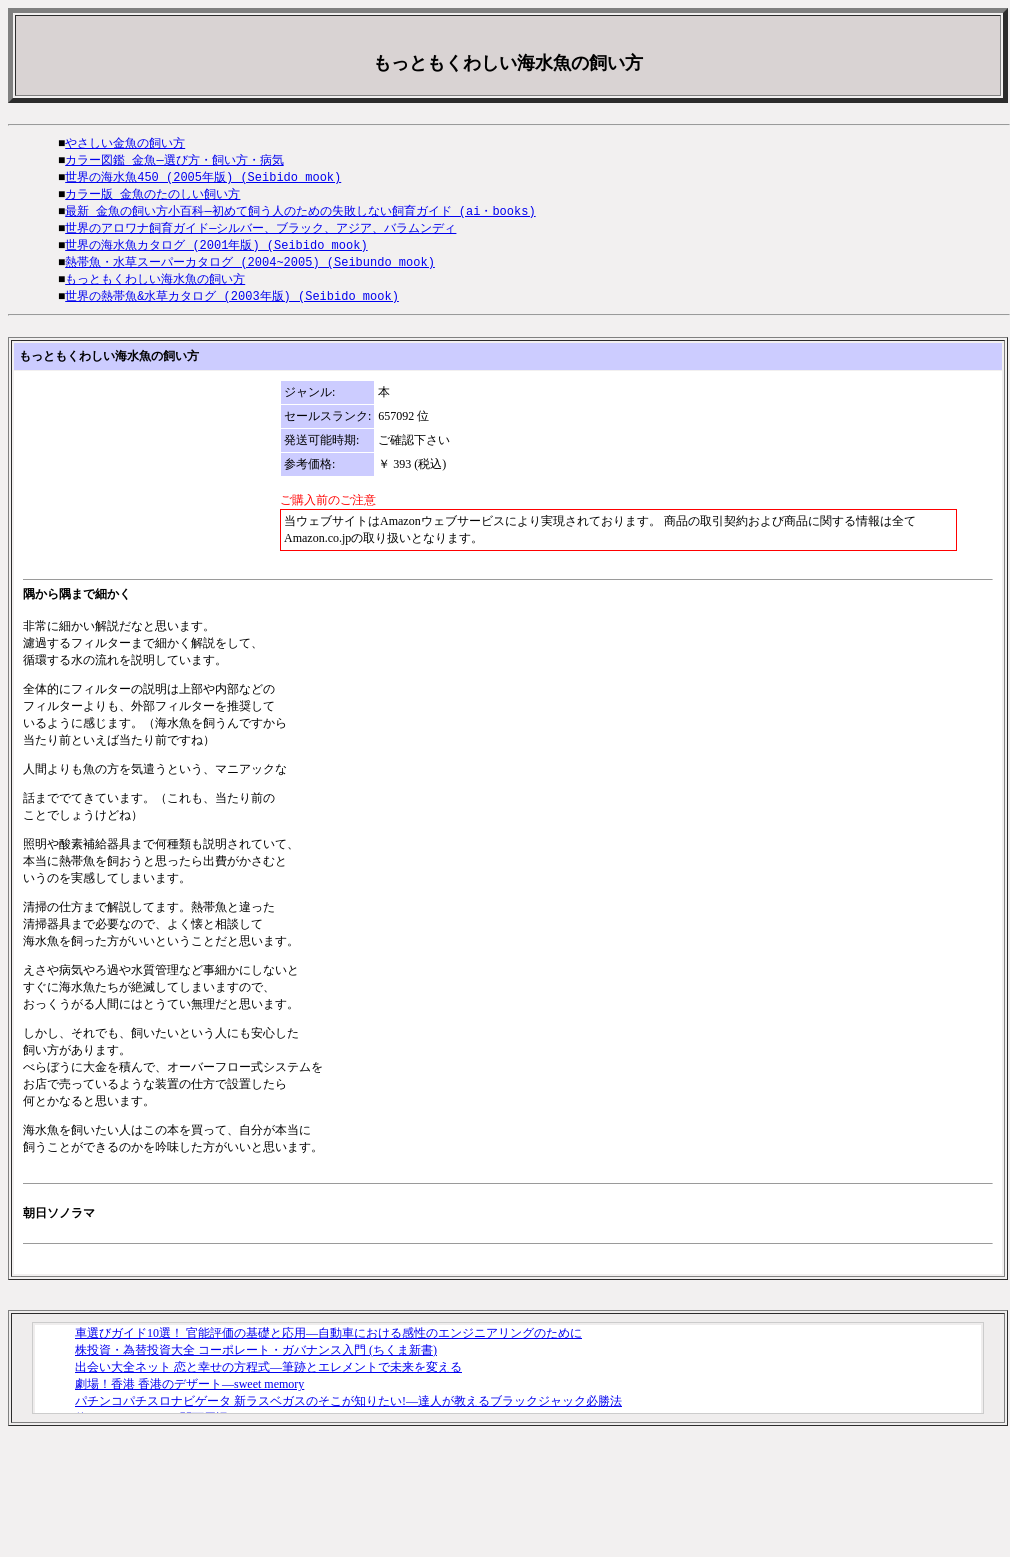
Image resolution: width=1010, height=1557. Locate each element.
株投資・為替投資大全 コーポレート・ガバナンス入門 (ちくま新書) (256, 1360)
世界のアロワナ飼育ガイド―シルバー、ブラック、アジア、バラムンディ (260, 233)
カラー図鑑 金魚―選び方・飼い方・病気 (174, 161)
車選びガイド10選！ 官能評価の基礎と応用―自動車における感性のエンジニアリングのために (328, 1343)
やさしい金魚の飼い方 (125, 143)
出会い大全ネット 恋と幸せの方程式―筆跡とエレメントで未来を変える (268, 1377)
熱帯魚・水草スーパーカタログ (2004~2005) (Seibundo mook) (250, 269)
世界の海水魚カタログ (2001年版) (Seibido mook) (216, 251)
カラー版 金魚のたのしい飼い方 (152, 197)
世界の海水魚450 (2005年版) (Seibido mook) (203, 179)
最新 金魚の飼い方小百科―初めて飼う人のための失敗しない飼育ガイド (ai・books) (300, 215)
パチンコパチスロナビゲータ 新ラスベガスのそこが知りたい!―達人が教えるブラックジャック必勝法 (348, 1411)
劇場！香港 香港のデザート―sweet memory (189, 1394)
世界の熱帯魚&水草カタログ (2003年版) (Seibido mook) (232, 305)
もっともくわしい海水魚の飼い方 (155, 287)
